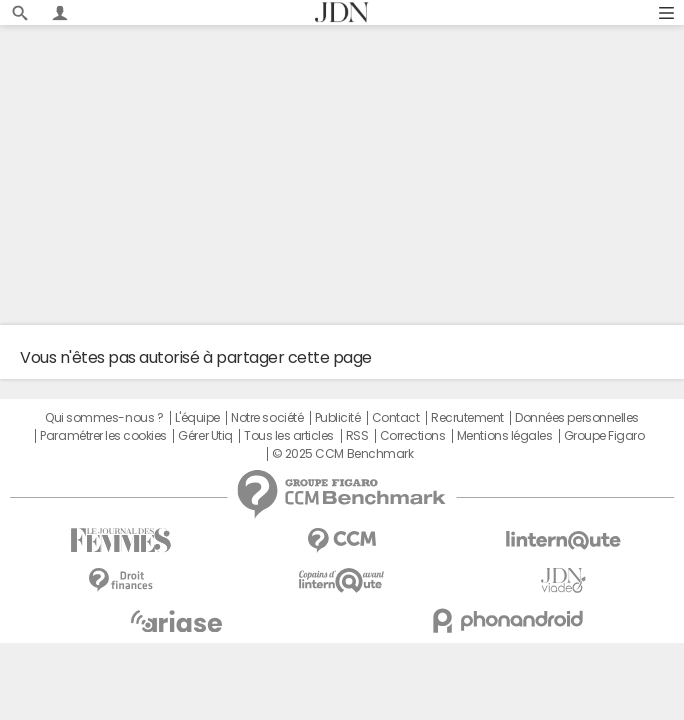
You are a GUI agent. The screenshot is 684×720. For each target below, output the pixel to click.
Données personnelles (576, 418)
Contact (396, 418)
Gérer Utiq (205, 436)
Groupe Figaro (604, 436)
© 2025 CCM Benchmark (342, 454)
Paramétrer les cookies (103, 436)
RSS (357, 436)
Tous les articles (289, 436)
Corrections (413, 436)
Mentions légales (504, 436)
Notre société (267, 418)
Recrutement (467, 418)
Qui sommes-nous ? (104, 418)
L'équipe (197, 418)
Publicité (338, 418)
